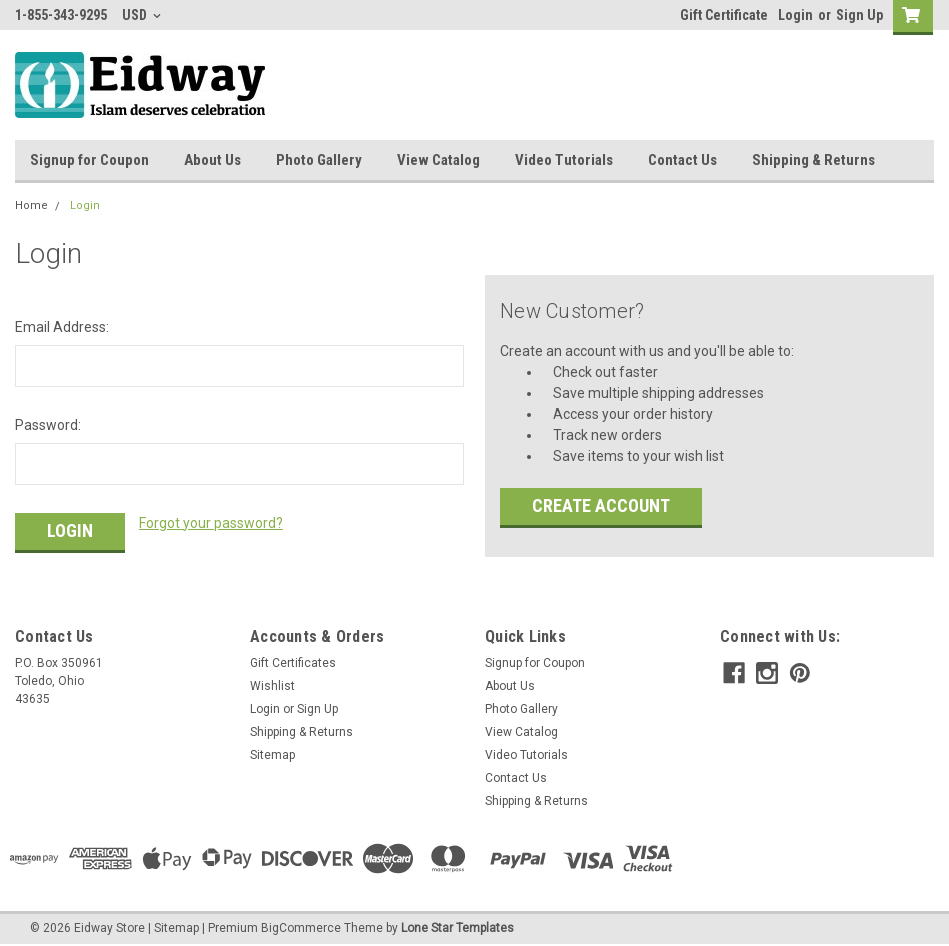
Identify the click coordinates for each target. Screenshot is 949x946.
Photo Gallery (319, 160)
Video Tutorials (564, 160)
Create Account (601, 505)
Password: (48, 425)
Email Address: (62, 327)
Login (795, 15)
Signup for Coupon (89, 160)
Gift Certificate (724, 15)
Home (31, 205)
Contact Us (682, 160)
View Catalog (438, 160)
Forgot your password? (211, 523)
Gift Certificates (293, 661)
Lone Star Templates (457, 926)
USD (141, 15)
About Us (212, 160)
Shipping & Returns (813, 160)
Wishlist (272, 684)
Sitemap (272, 753)
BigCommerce (301, 926)
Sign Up (859, 15)
